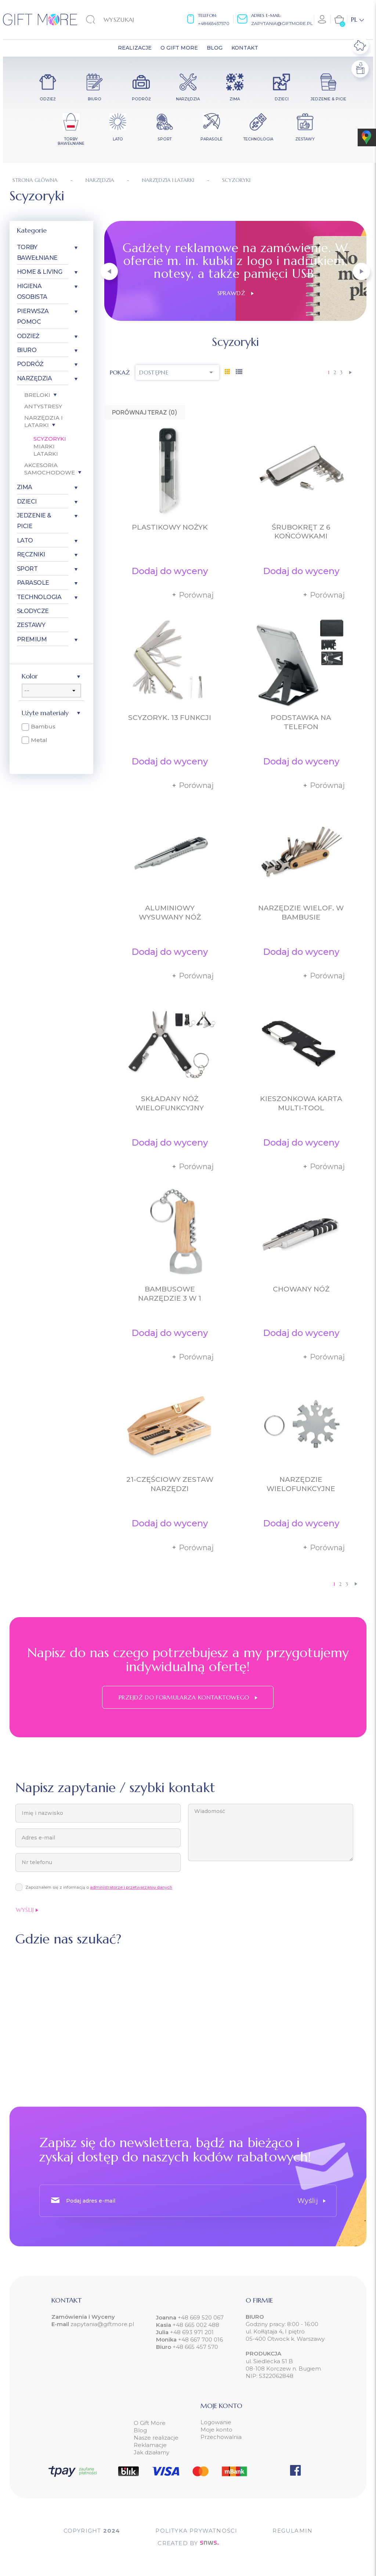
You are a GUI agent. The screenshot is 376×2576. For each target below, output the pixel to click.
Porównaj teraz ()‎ (144, 412)
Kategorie (32, 230)
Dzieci (27, 501)
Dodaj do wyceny (169, 571)
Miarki (44, 446)
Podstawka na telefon (301, 722)
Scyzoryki (49, 438)
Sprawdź (235, 293)
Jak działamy (151, 2452)
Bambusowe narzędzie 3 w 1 (169, 1294)
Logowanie (215, 2422)
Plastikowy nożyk (170, 527)
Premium (32, 639)
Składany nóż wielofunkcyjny (169, 1103)
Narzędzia (34, 378)
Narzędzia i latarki (43, 421)
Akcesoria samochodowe (49, 469)
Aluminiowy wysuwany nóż (170, 912)
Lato (25, 540)
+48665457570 (213, 23)
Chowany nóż (301, 1289)
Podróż (30, 364)
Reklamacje (150, 2444)
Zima (24, 487)
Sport (27, 568)
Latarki (45, 453)
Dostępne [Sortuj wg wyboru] (177, 372)
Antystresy (43, 406)
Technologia (39, 597)
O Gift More (150, 2422)
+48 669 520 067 (200, 2317)
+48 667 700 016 (200, 2339)
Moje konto (216, 2429)
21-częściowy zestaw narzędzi (169, 1484)
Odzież (28, 336)
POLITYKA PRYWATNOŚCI (196, 2530)
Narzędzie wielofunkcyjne (301, 1484)
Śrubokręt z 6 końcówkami (301, 532)
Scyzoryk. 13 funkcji (169, 717)
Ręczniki (31, 554)
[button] (109, 271)
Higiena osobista (32, 291)
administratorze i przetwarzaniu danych (131, 1887)
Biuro (27, 350)
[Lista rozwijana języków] (357, 19)
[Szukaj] (123, 19)
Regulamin (292, 2530)
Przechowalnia (221, 2436)
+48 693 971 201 (192, 2332)
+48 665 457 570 (195, 2346)
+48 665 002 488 (195, 2324)
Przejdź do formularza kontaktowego (188, 1697)
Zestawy (31, 624)
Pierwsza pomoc (33, 316)
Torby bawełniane (37, 252)
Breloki (37, 394)
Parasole (33, 582)
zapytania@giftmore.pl (282, 23)
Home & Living (39, 271)
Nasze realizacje (156, 2437)
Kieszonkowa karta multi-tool (301, 1103)
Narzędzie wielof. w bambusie (301, 912)
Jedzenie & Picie (34, 521)
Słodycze (33, 611)
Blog (140, 2430)
